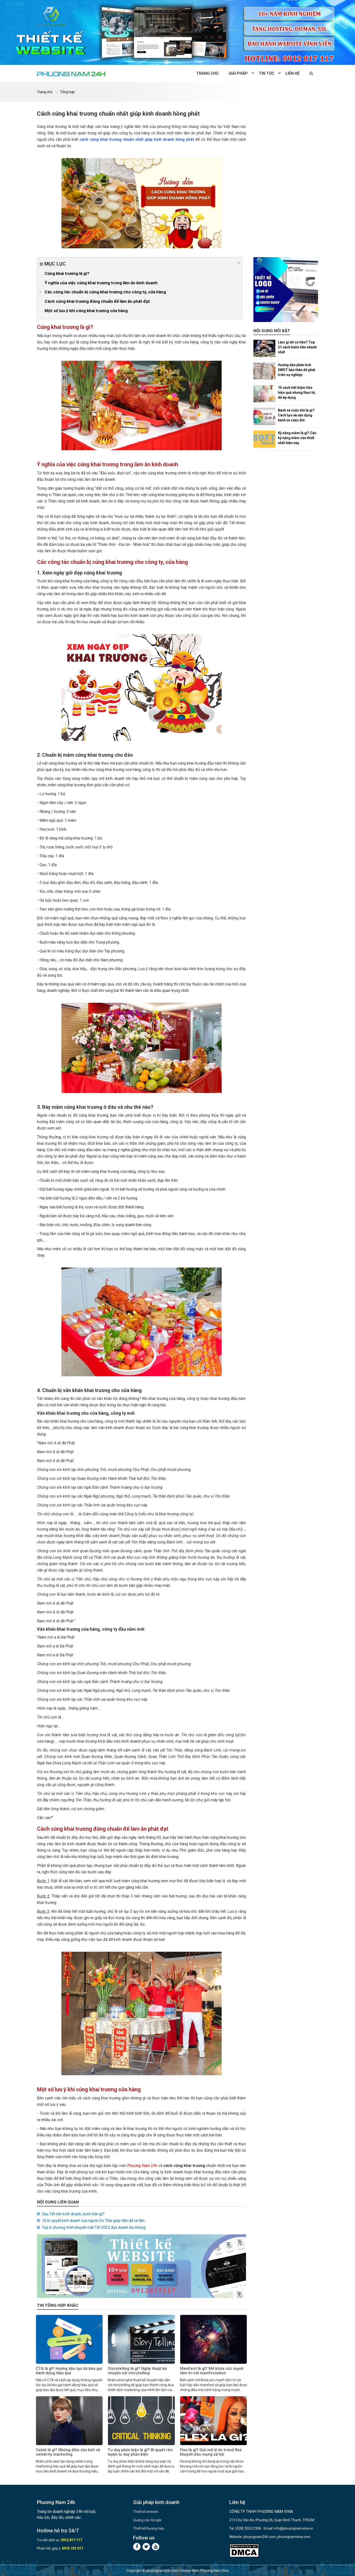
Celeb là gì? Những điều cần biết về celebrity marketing (68, 2452)
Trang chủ (207, 73)
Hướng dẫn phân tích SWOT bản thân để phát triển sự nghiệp (296, 370)
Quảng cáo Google (147, 2520)
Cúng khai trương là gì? (67, 273)
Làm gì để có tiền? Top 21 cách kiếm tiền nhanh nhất (297, 347)
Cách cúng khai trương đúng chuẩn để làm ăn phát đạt (97, 301)
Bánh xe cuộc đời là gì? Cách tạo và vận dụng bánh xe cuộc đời (296, 415)
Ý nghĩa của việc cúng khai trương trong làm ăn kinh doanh (101, 282)
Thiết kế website (145, 2512)
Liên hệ (292, 73)
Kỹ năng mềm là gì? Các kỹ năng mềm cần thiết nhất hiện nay (297, 438)
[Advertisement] (285, 183)
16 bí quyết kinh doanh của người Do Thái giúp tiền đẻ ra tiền (93, 2220)
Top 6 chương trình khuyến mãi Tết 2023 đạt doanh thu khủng (94, 2227)
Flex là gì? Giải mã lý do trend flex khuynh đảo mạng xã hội (211, 2452)
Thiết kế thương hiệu (148, 2528)
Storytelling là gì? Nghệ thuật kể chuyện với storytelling (137, 2370)
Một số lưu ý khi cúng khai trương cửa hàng (86, 310)
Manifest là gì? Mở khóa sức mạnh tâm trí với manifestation (211, 2370)
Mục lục (140, 263)
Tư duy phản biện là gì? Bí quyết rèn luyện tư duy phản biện (140, 2452)
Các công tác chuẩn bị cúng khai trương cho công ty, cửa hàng (105, 291)
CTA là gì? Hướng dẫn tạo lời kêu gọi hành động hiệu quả (69, 2370)
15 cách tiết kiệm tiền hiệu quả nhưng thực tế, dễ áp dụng (297, 392)
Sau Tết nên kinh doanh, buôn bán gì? (73, 2214)
